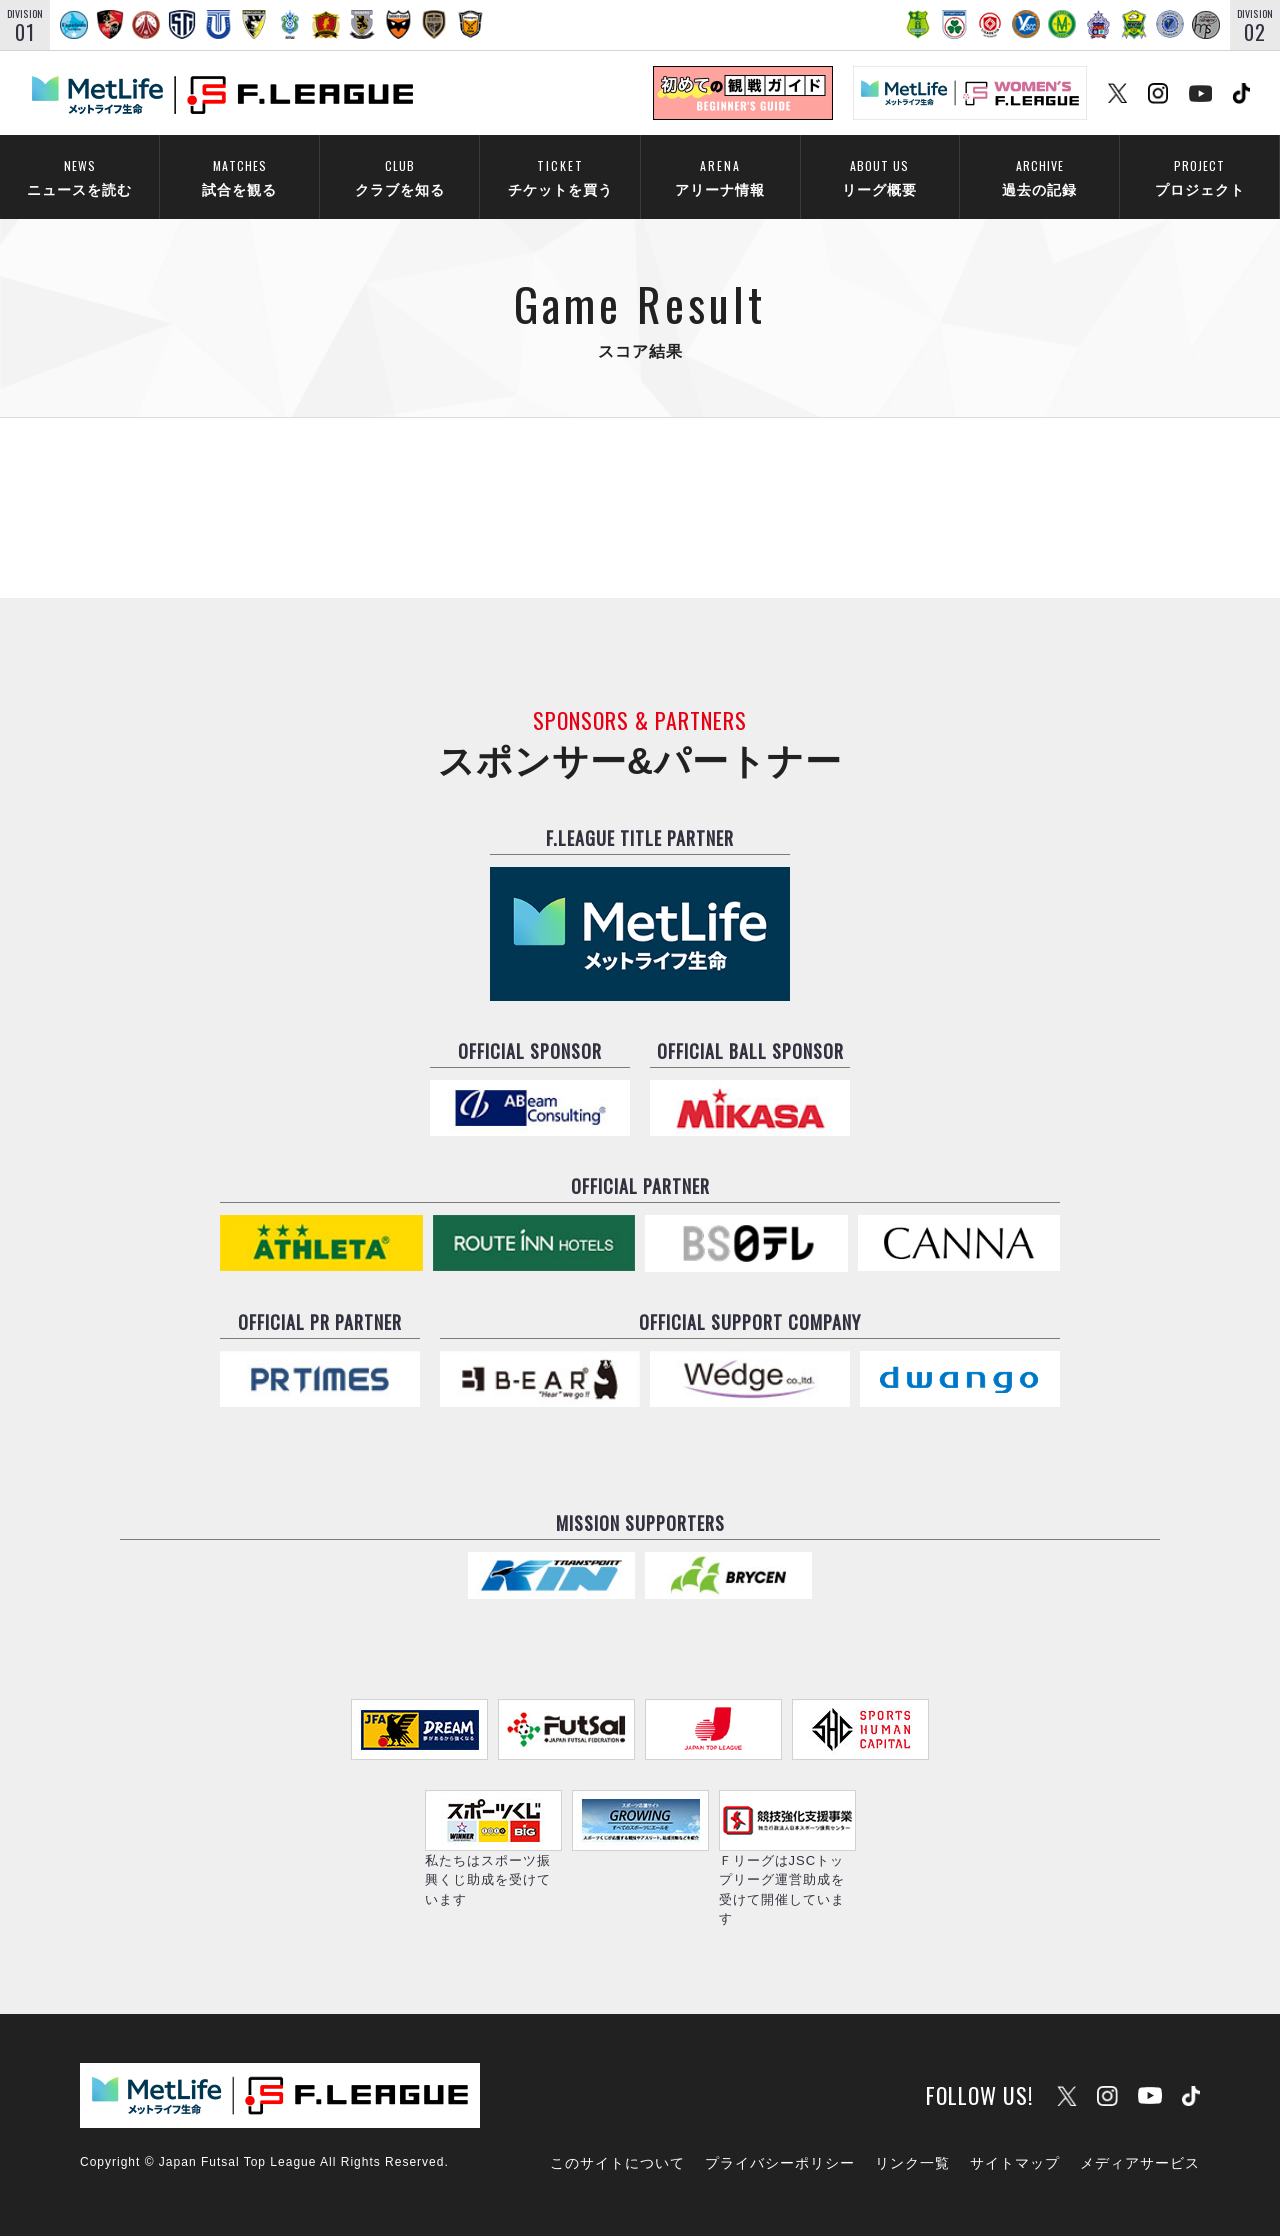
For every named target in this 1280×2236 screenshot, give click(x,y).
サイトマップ (1015, 2163)
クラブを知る (399, 175)
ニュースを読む (79, 175)
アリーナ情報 (720, 175)
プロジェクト (1199, 175)
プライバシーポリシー (780, 2163)
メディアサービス (1140, 2163)
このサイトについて (617, 2163)
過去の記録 (1039, 175)
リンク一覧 (912, 2163)
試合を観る (239, 175)
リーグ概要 (879, 175)
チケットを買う (560, 175)
